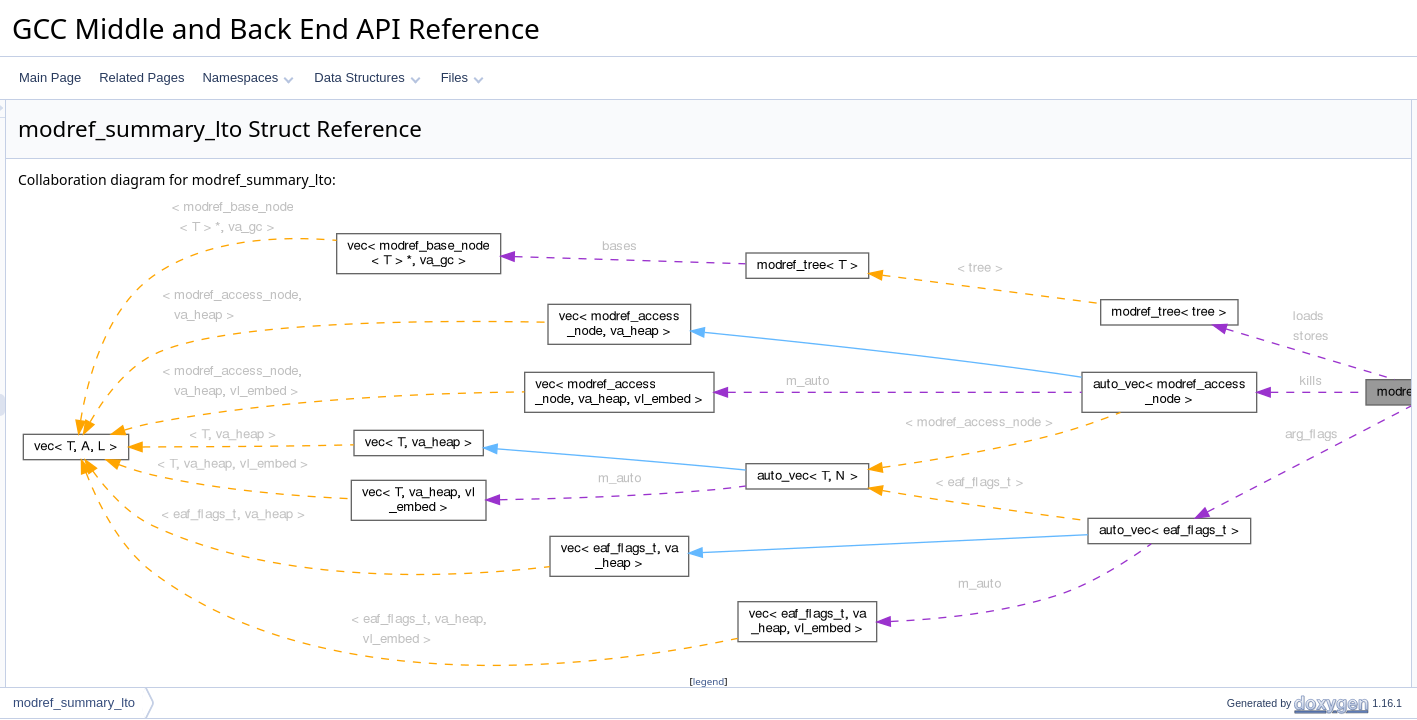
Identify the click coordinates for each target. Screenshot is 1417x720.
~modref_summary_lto (1270, 155)
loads (1224, 243)
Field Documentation (1249, 595)
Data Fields (1224, 221)
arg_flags (1234, 309)
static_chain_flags (1257, 353)
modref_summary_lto (1266, 133)
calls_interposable (1258, 441)
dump (1225, 177)
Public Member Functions (1261, 111)
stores (1226, 265)
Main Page (50, 77)
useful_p (1232, 199)
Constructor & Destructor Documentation (1302, 463)
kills (1220, 287)
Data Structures (367, 77)
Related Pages (141, 77)
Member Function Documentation (1282, 529)
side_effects (1242, 397)
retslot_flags (1242, 331)
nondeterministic (1253, 419)
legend (712, 681)
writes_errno (1243, 375)
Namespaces (247, 77)
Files (462, 77)
